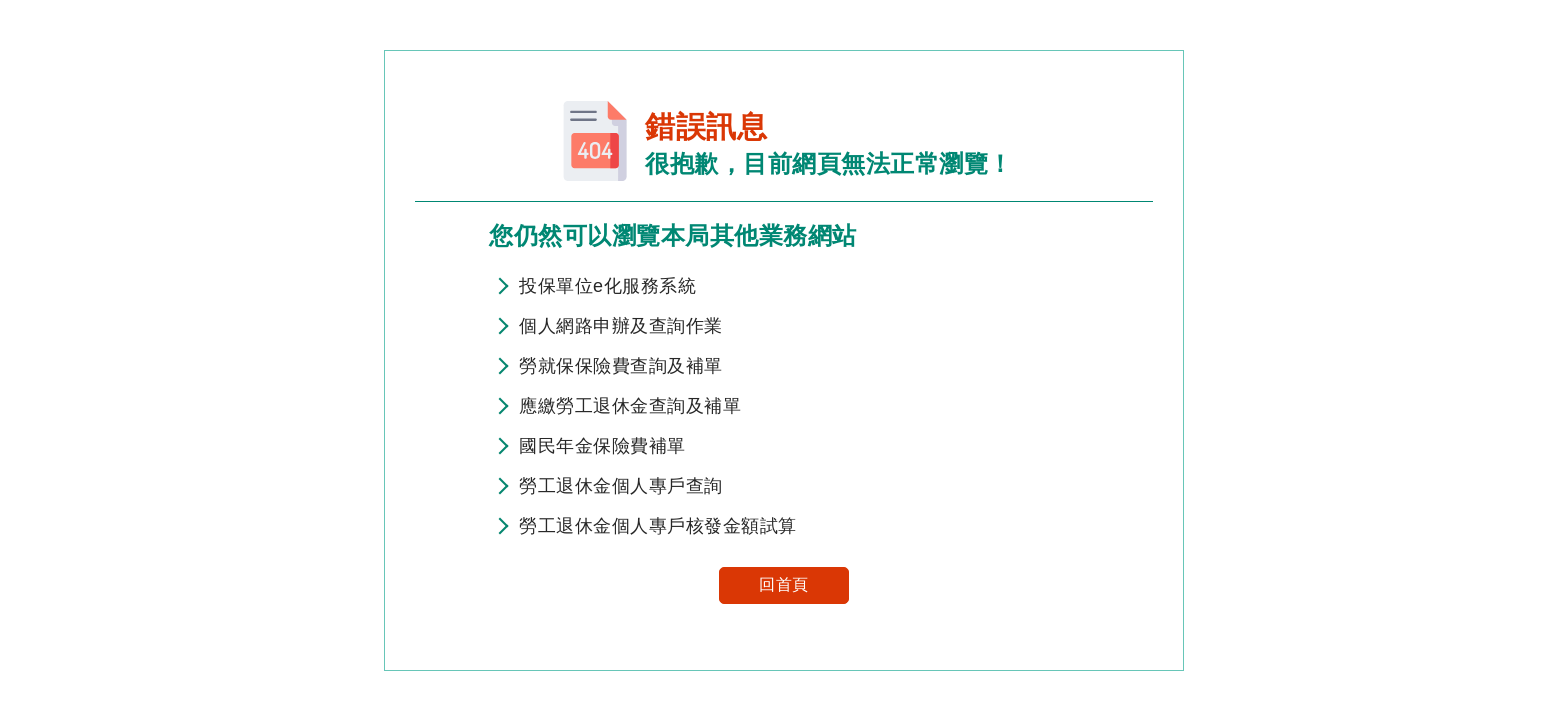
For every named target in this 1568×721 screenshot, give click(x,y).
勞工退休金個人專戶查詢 (621, 486)
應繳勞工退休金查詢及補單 (630, 406)
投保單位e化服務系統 (607, 286)
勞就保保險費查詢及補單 (621, 366)
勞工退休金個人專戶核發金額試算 (658, 526)
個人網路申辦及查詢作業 (621, 326)
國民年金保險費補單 (602, 446)
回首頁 (784, 584)
